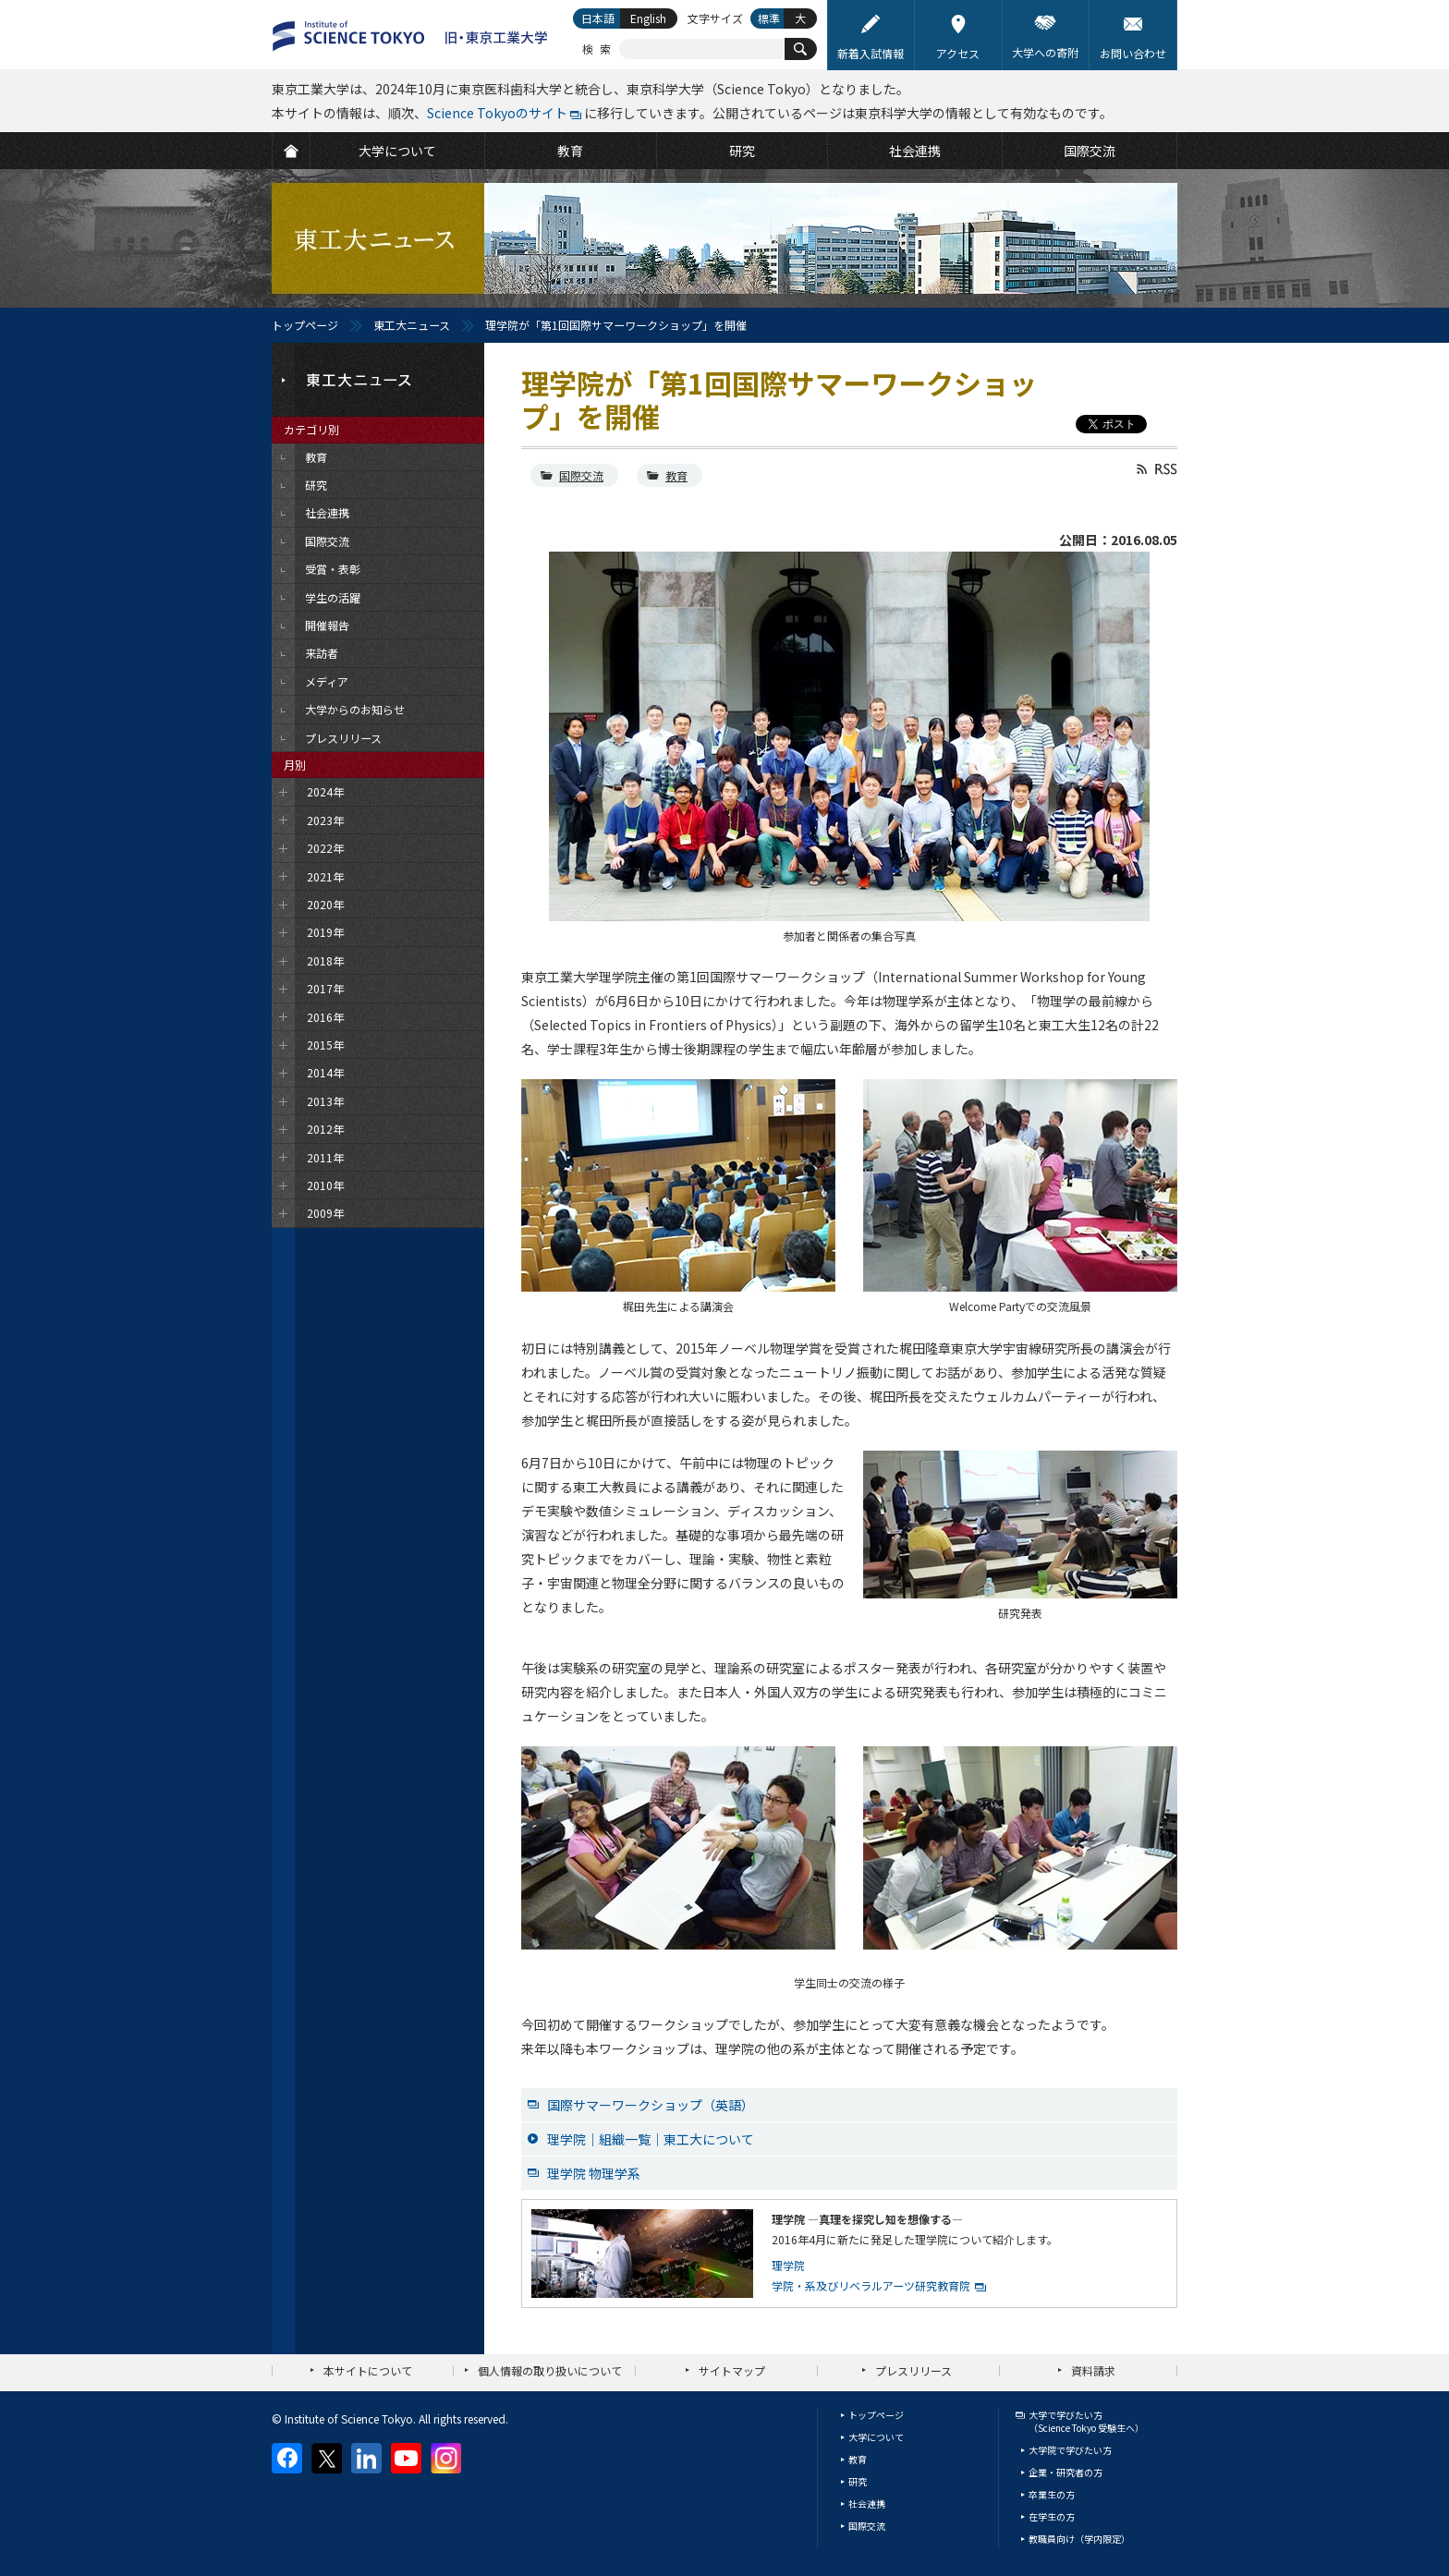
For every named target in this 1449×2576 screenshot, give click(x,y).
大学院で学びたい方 (1070, 2450)
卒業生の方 (1052, 2494)
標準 (769, 18)
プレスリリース (913, 2370)
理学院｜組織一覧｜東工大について (650, 2139)
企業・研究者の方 (1065, 2472)
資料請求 (1093, 2370)
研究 (857, 2481)
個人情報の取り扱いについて (550, 2370)
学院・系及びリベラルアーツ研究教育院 (871, 2285)
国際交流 (581, 475)
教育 (676, 475)
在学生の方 (1052, 2516)
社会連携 (866, 2503)
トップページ (305, 325)
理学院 (788, 2265)
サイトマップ (732, 2370)
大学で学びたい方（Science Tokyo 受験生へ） (1086, 2421)
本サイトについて (367, 2370)
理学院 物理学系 (593, 2173)
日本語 (598, 18)
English (648, 18)
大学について (876, 2437)
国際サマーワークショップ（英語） (650, 2105)
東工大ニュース (411, 325)
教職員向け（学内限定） (1079, 2539)
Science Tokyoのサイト (497, 112)
